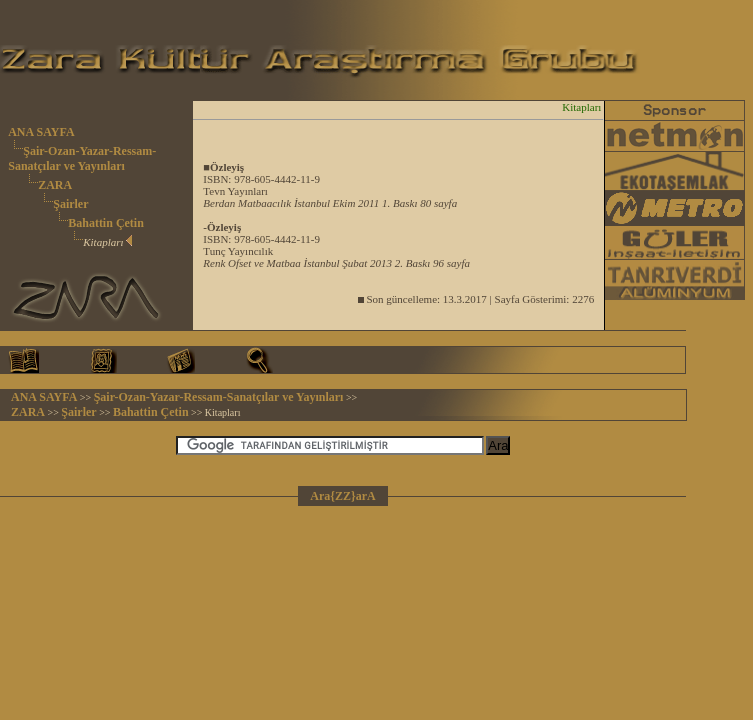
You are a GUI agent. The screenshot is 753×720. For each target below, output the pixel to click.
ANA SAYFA (41, 132)
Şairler (70, 204)
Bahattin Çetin (106, 223)
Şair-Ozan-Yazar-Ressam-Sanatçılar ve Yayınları (82, 158)
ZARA (55, 185)
